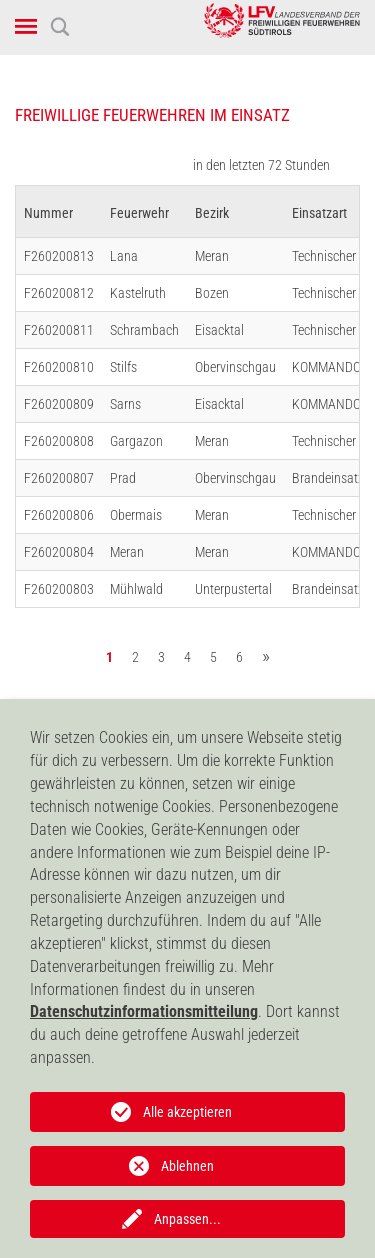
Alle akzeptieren (187, 1112)
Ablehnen (187, 1166)
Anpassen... (187, 1219)
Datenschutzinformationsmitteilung (144, 1011)
